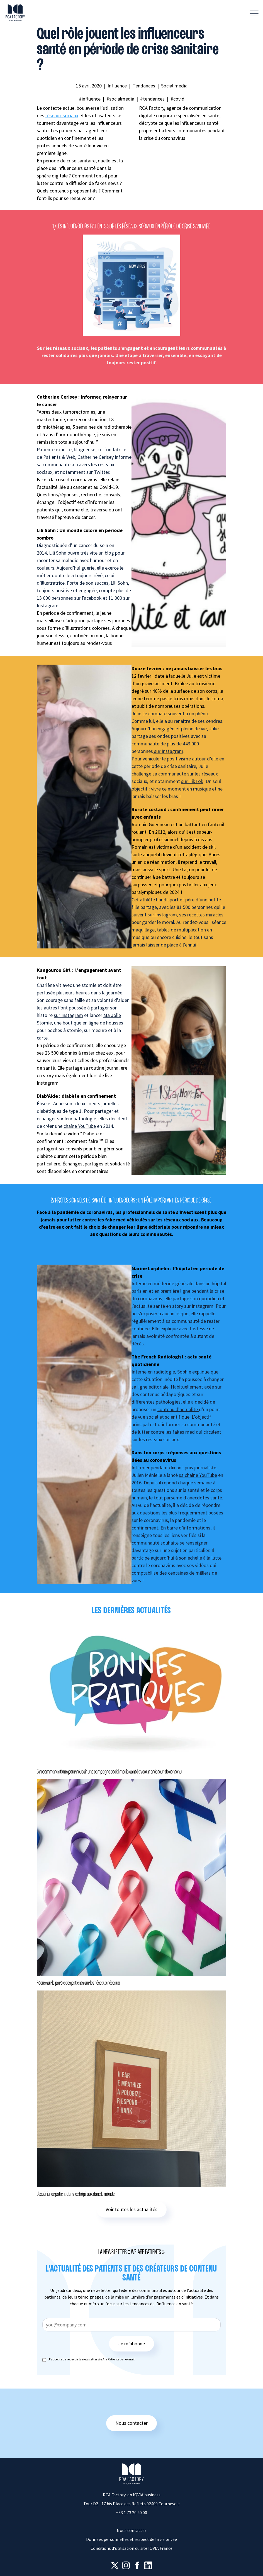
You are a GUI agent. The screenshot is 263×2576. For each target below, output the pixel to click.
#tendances (152, 99)
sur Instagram (168, 751)
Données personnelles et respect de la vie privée (131, 2539)
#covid (177, 99)
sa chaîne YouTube (198, 1475)
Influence (117, 85)
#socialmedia (120, 99)
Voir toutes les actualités (131, 2209)
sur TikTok (192, 781)
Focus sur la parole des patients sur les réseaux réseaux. (78, 1983)
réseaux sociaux (61, 115)
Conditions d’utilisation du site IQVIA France (131, 2548)
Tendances (144, 85)
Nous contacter (131, 2423)
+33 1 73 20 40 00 (131, 2512)
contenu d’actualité (178, 1409)
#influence (90, 99)
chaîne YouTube (80, 1126)
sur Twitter (97, 472)
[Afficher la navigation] (254, 13)
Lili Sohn (57, 553)
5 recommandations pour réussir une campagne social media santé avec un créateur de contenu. (109, 1772)
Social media (174, 85)
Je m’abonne (131, 2343)
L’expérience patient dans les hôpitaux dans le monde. (76, 2194)
